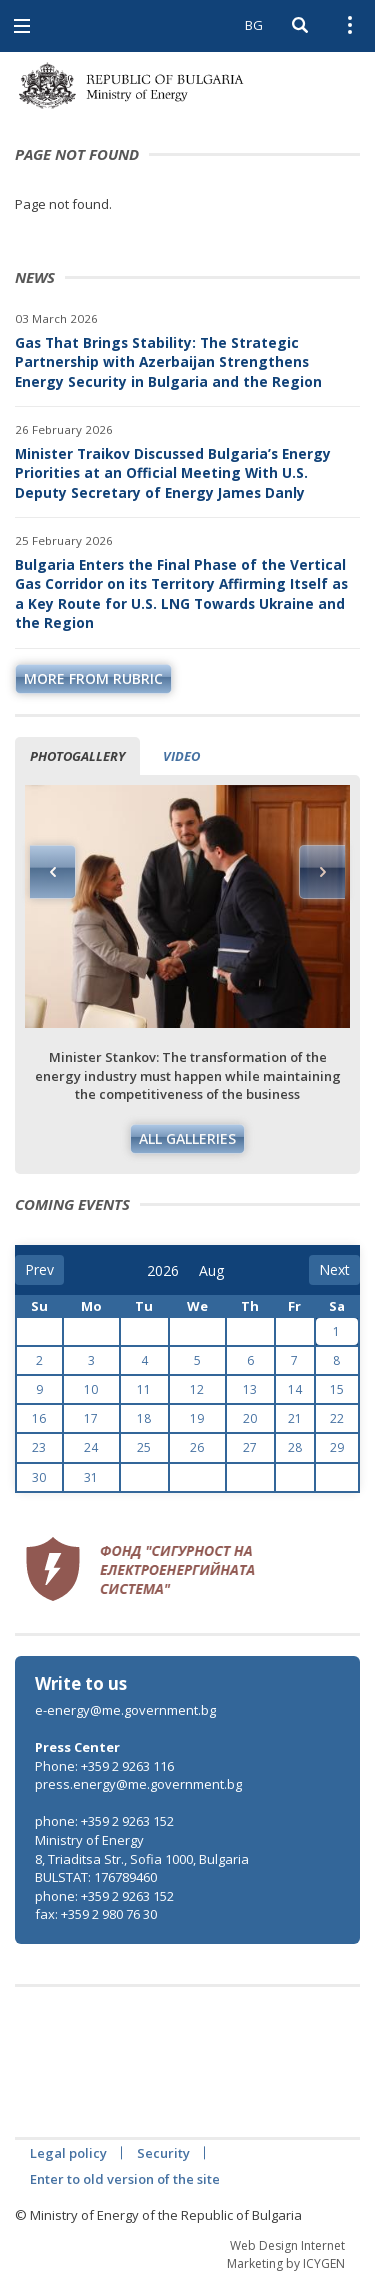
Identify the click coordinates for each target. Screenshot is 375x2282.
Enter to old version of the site (125, 2179)
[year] (163, 1271)
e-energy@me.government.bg (125, 1710)
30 (39, 1477)
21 (295, 1418)
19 (197, 1418)
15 (337, 1389)
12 (197, 1389)
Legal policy (68, 2153)
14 (295, 1389)
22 (337, 1418)
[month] (213, 1271)
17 (91, 1418)
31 (91, 1477)
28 (295, 1447)
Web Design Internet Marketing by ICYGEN (286, 2254)
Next (322, 872)
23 (39, 1447)
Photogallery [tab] (77, 756)
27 (250, 1447)
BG (254, 25)
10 (91, 1389)
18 (144, 1418)
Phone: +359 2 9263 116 (104, 1766)
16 (39, 1418)
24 (91, 1447)
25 (144, 1447)
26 (197, 1447)
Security (163, 2153)
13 (250, 1389)
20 (250, 1418)
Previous (53, 872)
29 (337, 1447)
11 (144, 1389)
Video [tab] (181, 756)
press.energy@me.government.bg (138, 1784)
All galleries (187, 1138)
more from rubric (93, 678)
